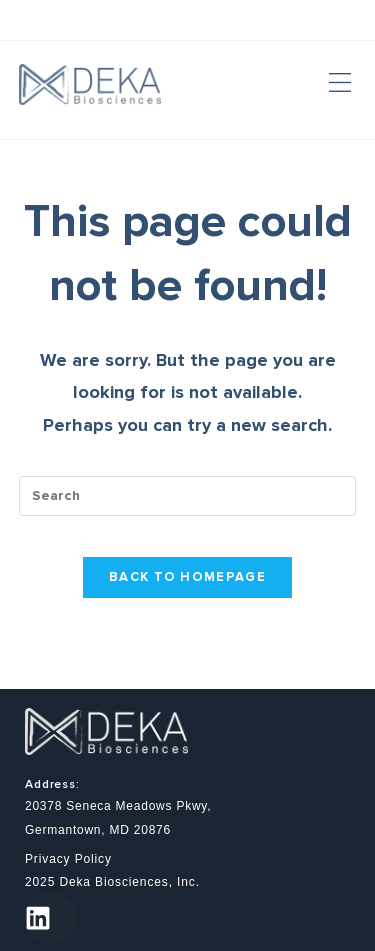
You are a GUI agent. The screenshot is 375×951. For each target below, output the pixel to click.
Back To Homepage (187, 577)
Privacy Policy (68, 859)
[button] (339, 84)
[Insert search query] (188, 496)
